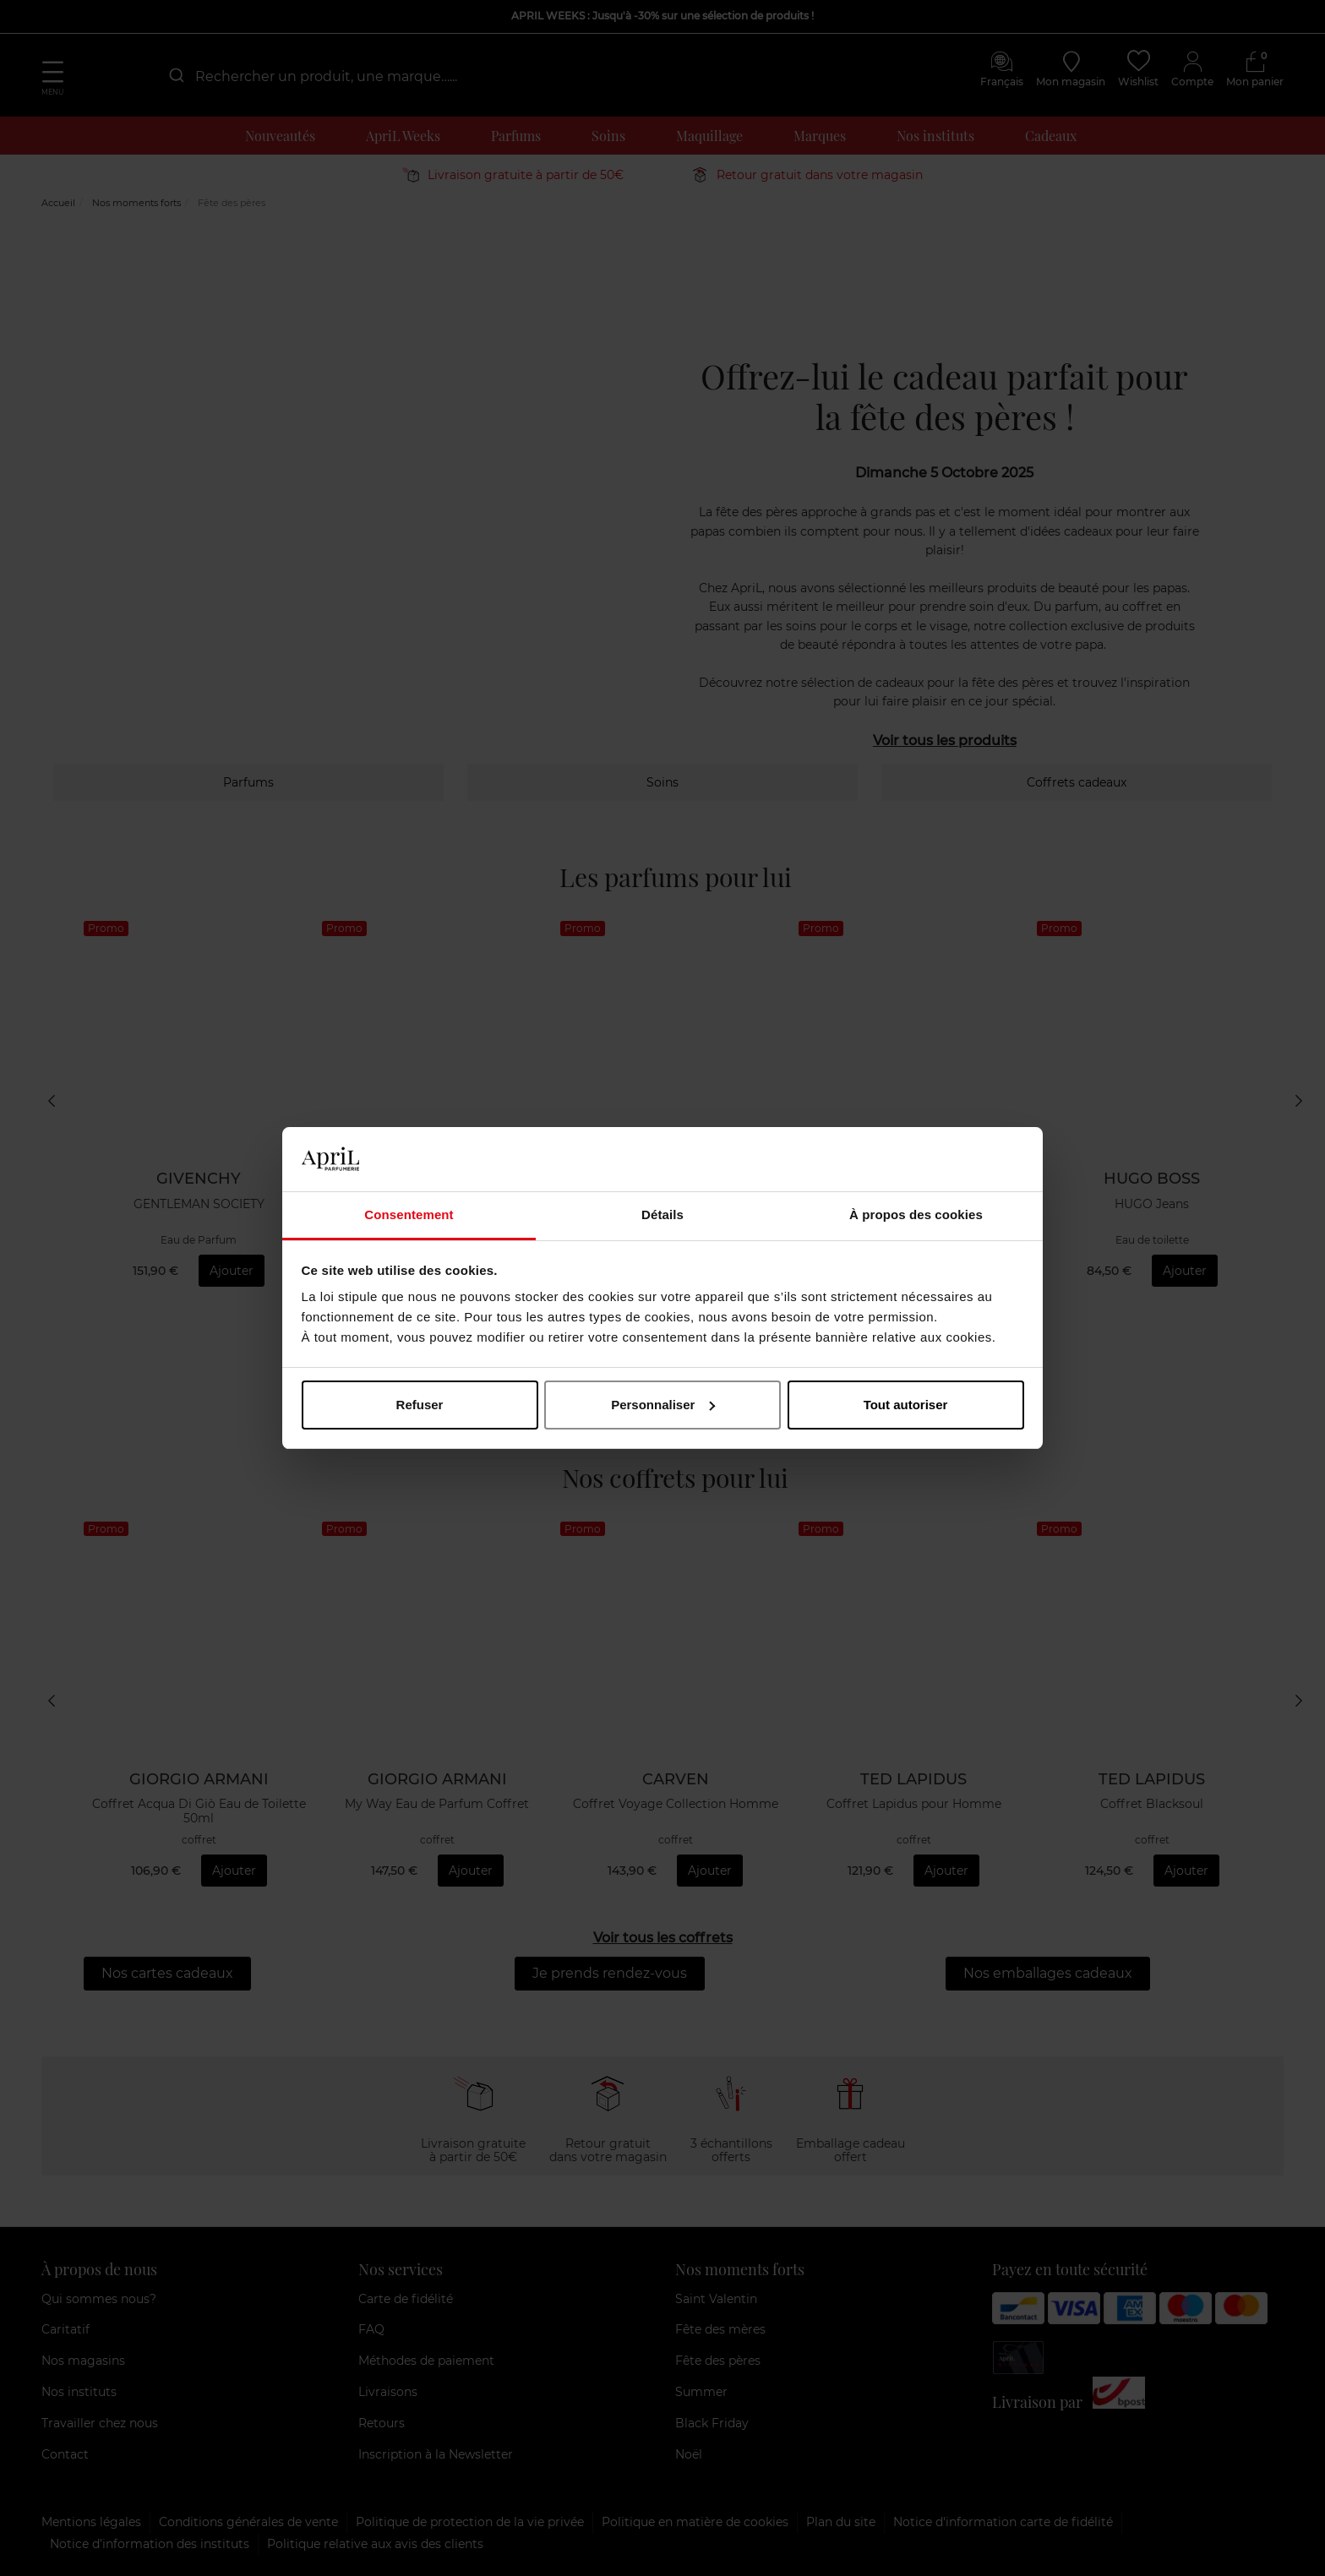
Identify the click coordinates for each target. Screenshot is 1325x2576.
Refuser (420, 1404)
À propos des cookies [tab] (916, 1214)
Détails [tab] (662, 1214)
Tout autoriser (906, 1404)
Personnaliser (663, 1404)
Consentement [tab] (408, 1214)
